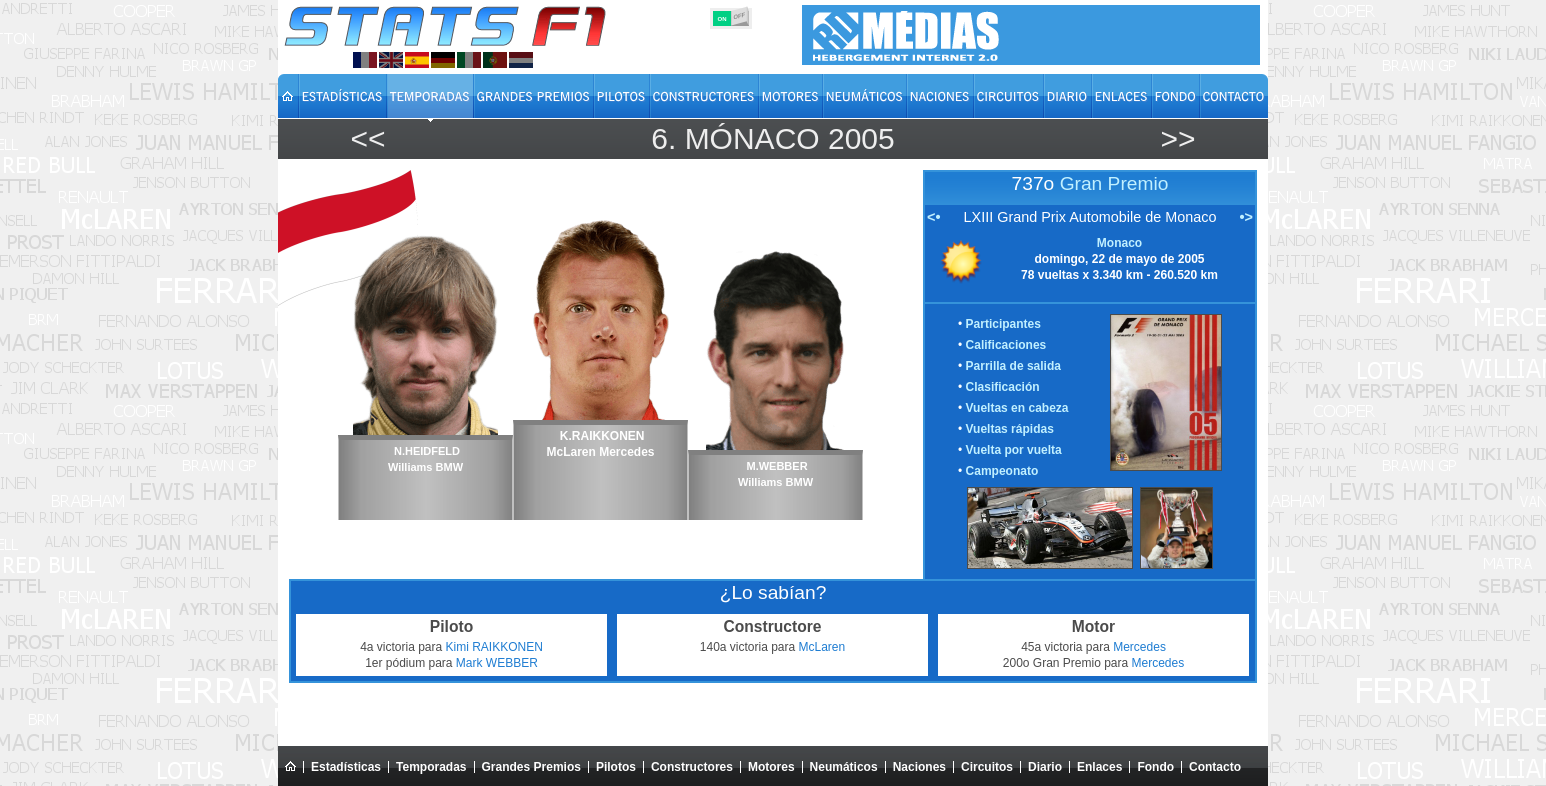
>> (1177, 138)
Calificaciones (1006, 345)
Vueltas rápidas (1010, 429)
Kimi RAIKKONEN (494, 647)
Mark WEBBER (497, 663)
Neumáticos (844, 767)
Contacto (1215, 767)
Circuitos (987, 767)
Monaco (1119, 243)
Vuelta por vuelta (1014, 450)
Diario (1045, 767)
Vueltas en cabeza (1017, 408)
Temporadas (431, 767)
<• (933, 217)
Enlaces (1099, 767)
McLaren (822, 647)
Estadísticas (346, 767)
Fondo (1155, 767)
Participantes (1003, 324)
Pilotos (616, 767)
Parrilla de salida (1013, 366)
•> (1246, 217)
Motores (771, 767)
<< (367, 138)
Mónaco (752, 138)
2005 (861, 138)
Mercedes (1139, 647)
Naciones (919, 767)
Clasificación (1003, 387)
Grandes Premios (531, 767)
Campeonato (1002, 471)
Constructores (692, 767)
